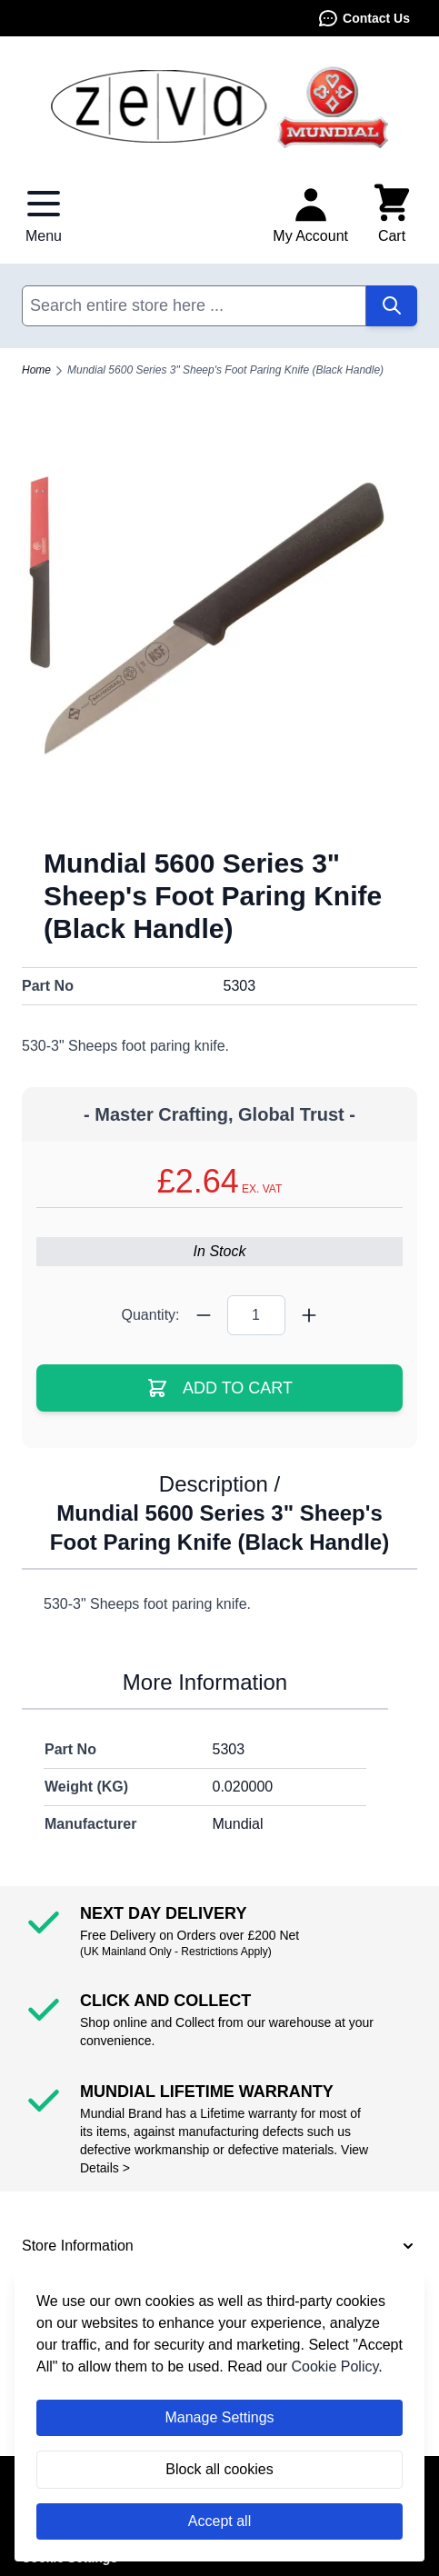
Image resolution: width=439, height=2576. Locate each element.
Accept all (219, 2521)
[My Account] (310, 214)
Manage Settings (219, 2417)
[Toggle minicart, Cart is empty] (391, 214)
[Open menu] (43, 214)
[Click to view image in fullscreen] (219, 627)
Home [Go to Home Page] (36, 370)
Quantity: (150, 1315)
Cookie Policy (335, 2366)
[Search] (391, 305)
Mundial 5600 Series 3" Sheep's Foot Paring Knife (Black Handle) (225, 370)
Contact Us (363, 18)
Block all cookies (219, 2469)
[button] (219, 2246)
